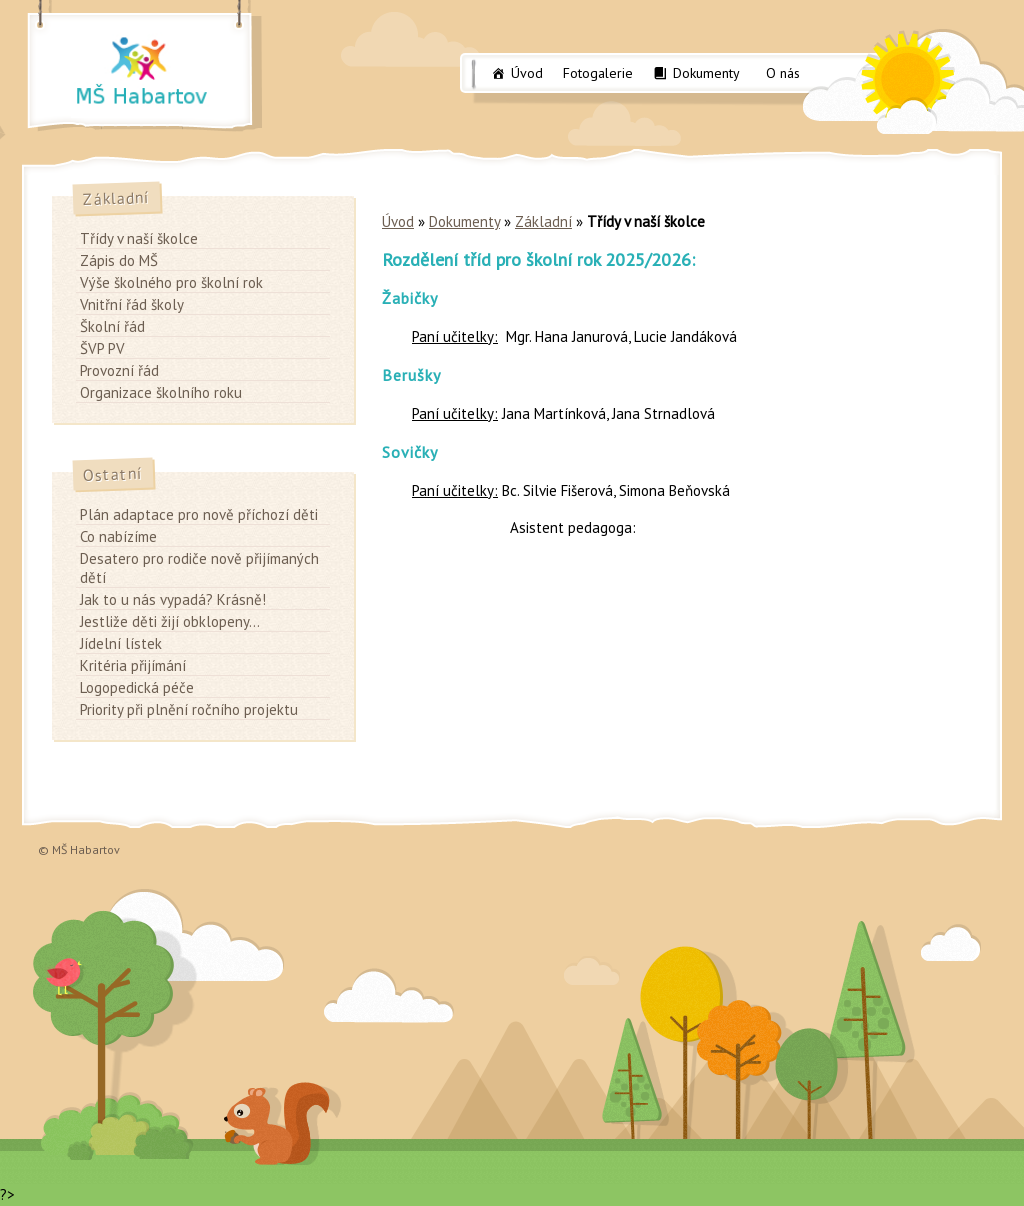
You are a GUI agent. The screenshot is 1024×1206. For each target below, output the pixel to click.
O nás (783, 73)
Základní (543, 221)
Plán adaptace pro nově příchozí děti (199, 514)
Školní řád (112, 326)
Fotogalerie (598, 73)
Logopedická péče (137, 687)
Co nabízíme (118, 536)
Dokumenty (706, 73)
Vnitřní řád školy (132, 304)
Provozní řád (119, 370)
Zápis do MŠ (119, 260)
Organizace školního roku (161, 392)
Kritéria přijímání (133, 665)
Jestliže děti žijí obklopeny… (170, 621)
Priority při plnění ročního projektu (189, 709)
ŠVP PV (102, 348)
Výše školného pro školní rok (171, 282)
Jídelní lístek (121, 643)
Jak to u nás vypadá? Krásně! (173, 599)
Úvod (527, 73)
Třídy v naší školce (139, 238)
